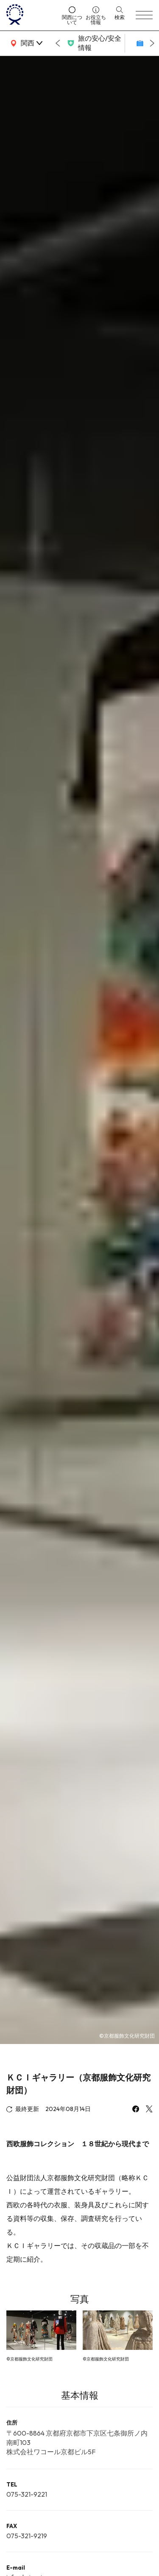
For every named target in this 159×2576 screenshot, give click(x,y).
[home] (31, 15)
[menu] (144, 15)
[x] (149, 2110)
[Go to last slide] (57, 43)
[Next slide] (152, 43)
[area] (25, 43)
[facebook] (135, 2110)
